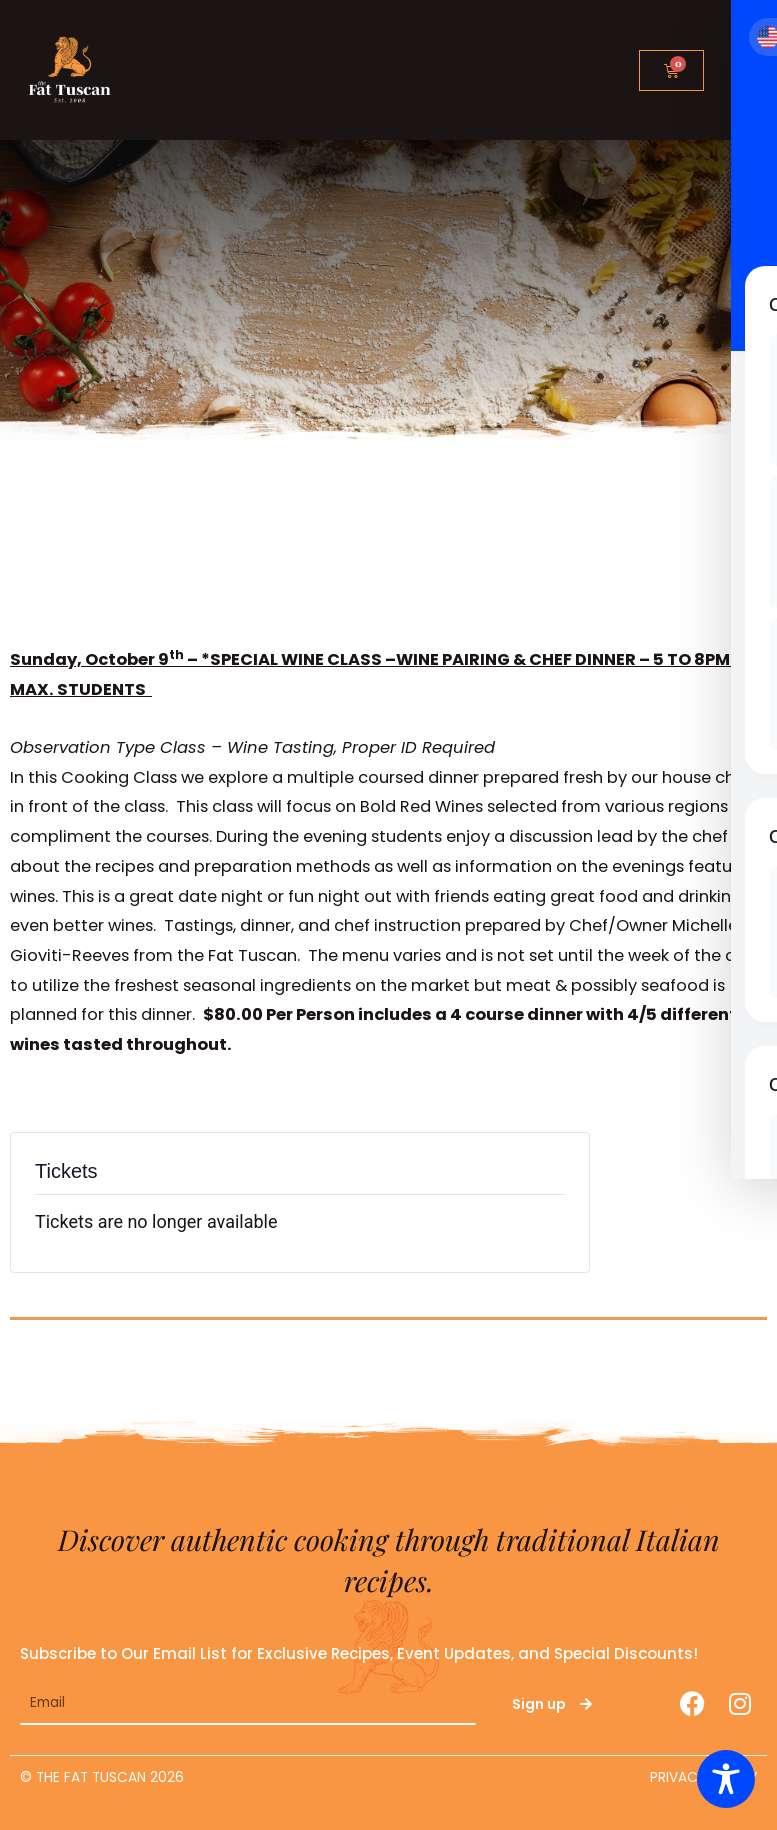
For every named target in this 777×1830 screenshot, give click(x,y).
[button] (740, 66)
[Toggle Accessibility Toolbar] (726, 1779)
